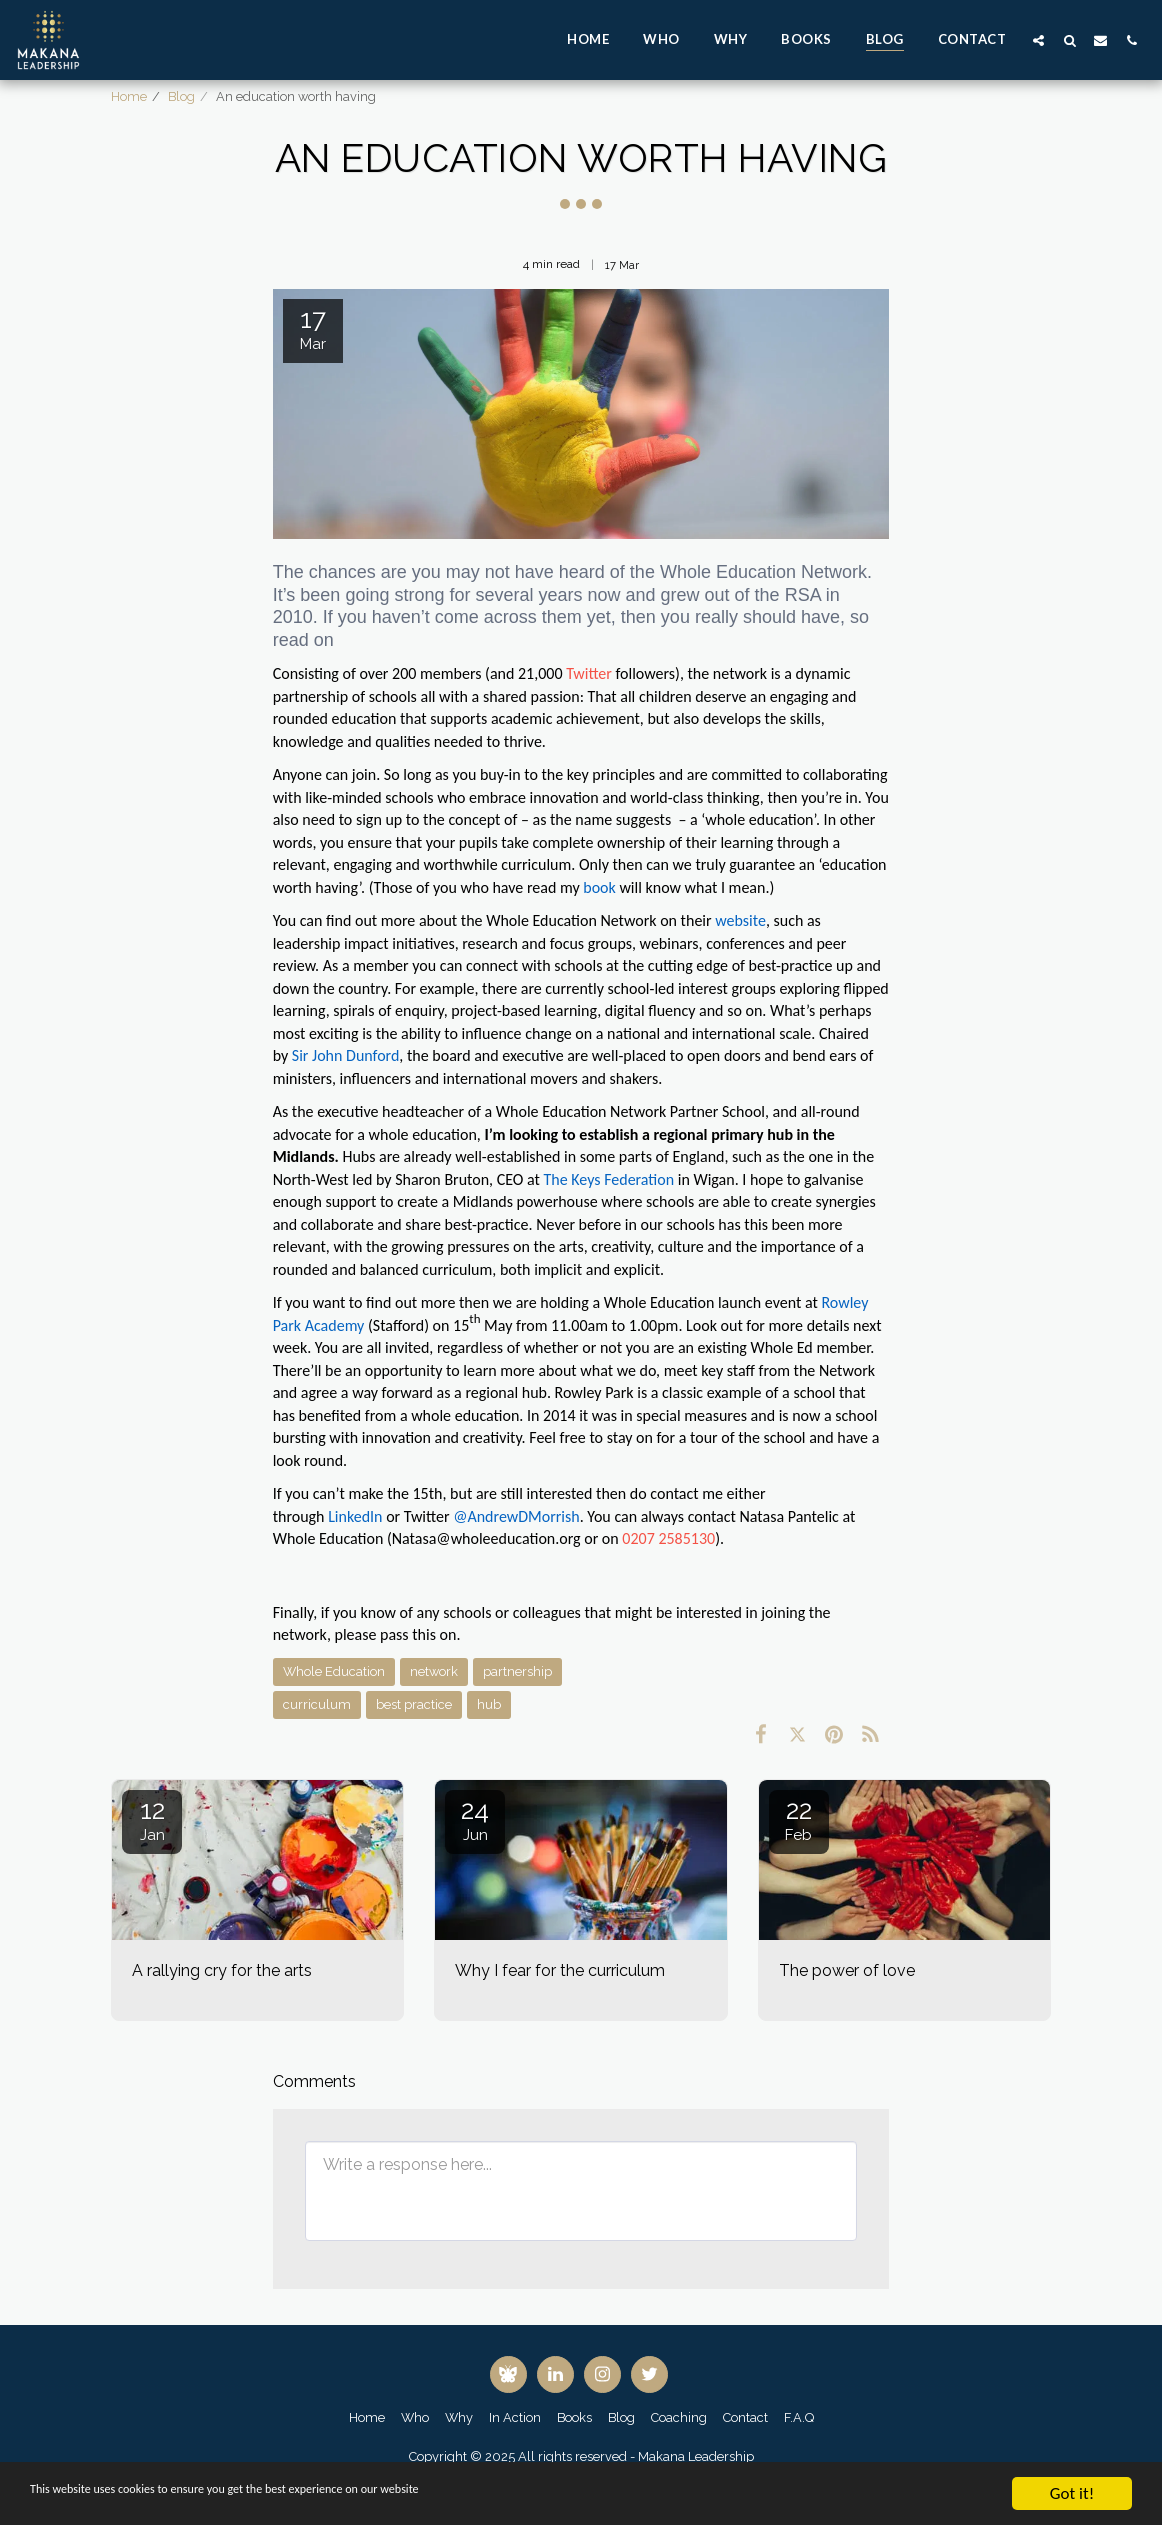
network (434, 1671)
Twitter (589, 673)
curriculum (317, 1704)
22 (799, 1819)
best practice (414, 1704)
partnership (517, 1671)
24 (475, 1819)
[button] (1038, 40)
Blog (181, 96)
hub (489, 1704)
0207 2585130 (668, 1538)
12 (152, 1819)
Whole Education (334, 1671)
